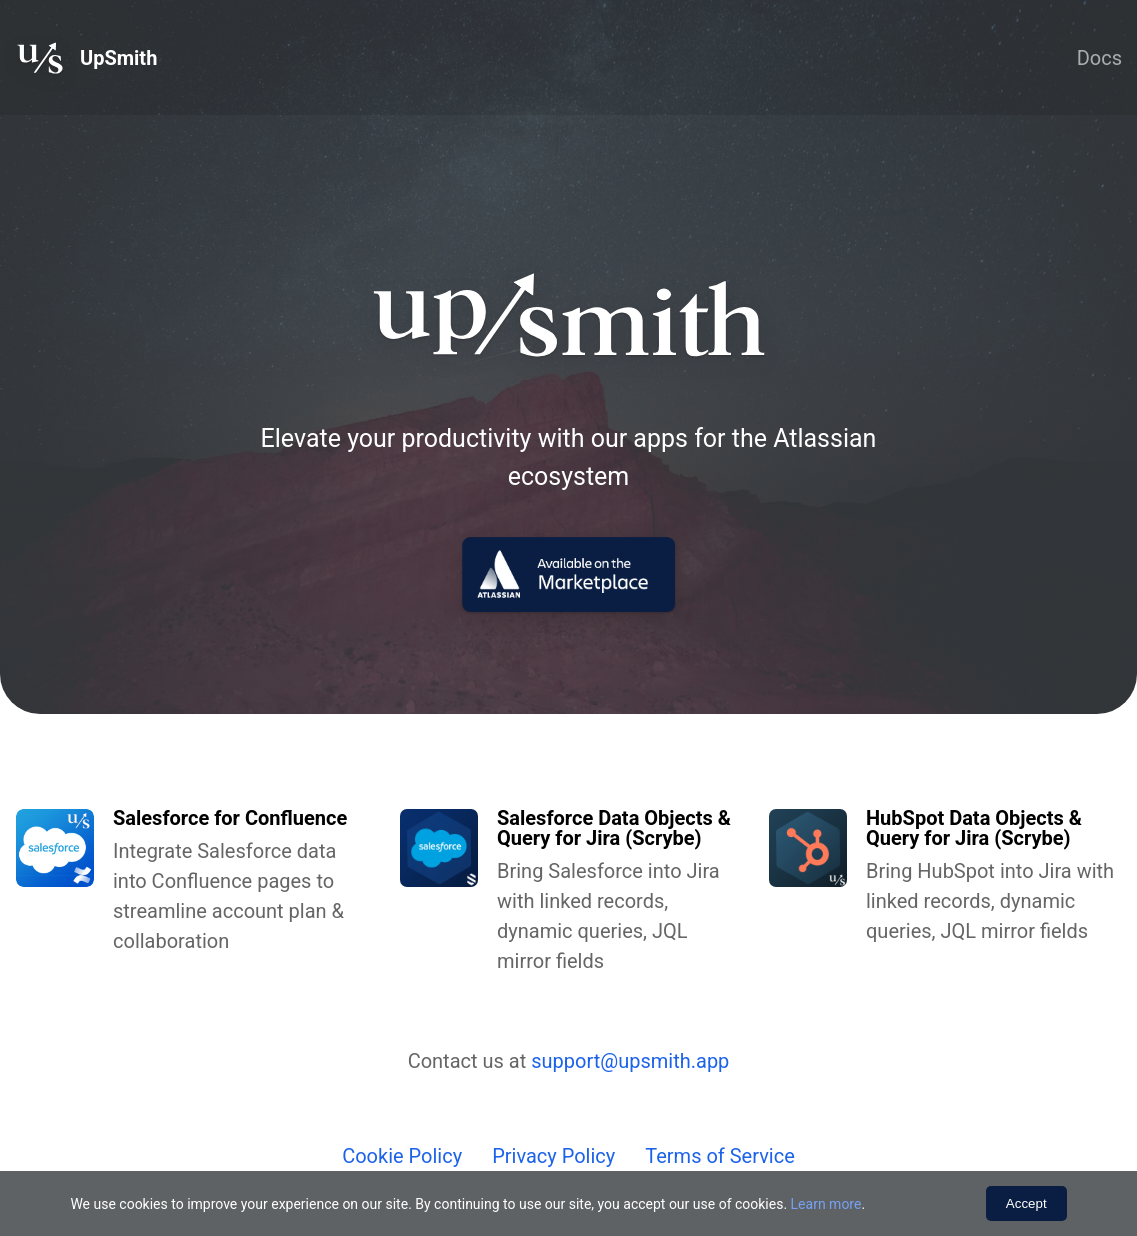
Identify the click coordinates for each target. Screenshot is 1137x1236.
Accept (1026, 1203)
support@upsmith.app (630, 1061)
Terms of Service (720, 1156)
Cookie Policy (402, 1156)
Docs (1099, 58)
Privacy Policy (553, 1156)
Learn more (826, 1204)
